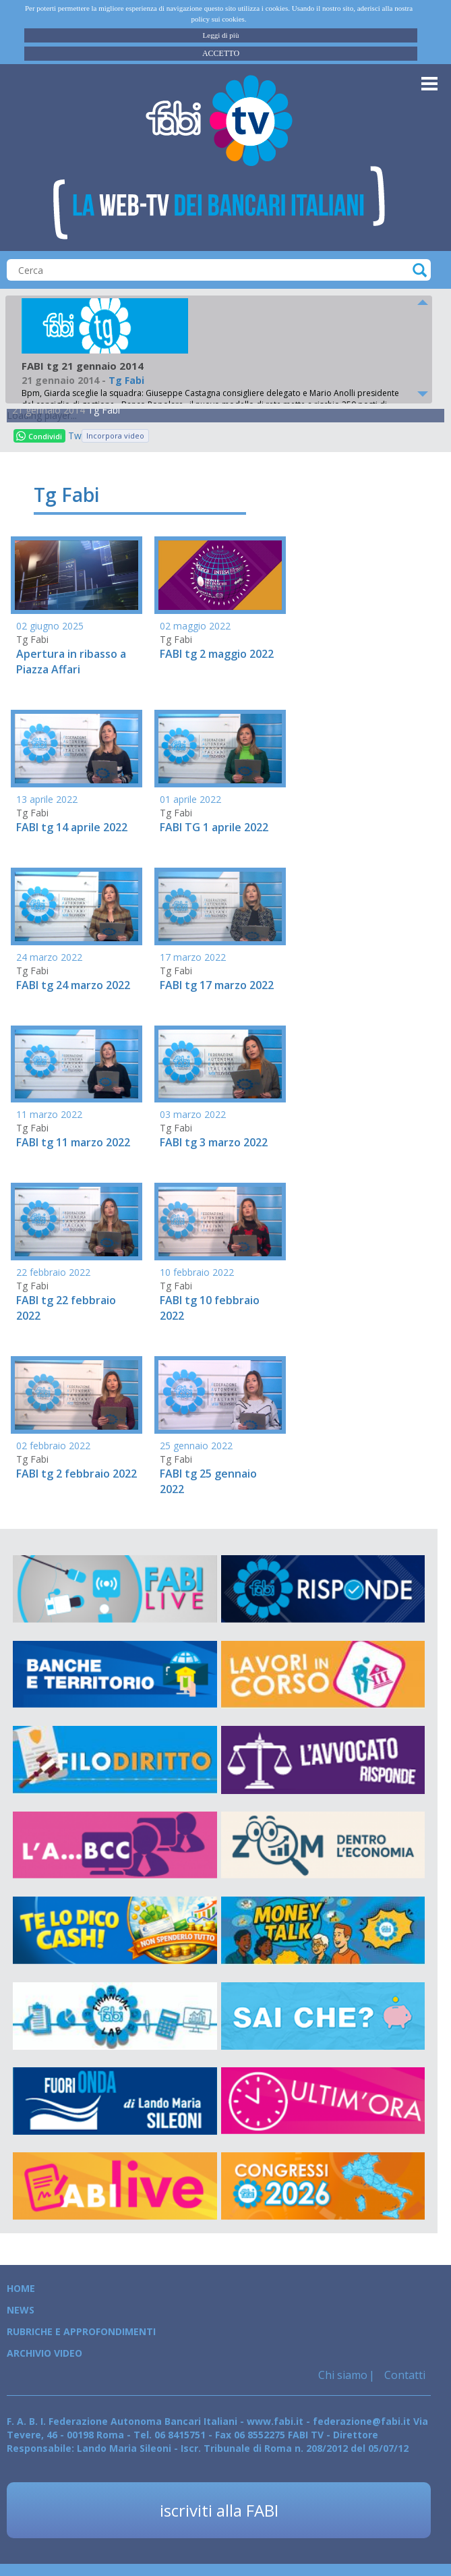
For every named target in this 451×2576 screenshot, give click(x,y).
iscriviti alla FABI (219, 2510)
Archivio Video (44, 2353)
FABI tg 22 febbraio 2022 (66, 1308)
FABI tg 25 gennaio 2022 (208, 1481)
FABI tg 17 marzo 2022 (217, 985)
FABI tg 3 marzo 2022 (214, 1142)
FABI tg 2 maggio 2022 (217, 653)
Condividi (39, 436)
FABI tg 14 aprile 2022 (71, 827)
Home (21, 2288)
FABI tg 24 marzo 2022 (73, 985)
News (20, 2309)
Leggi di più (221, 35)
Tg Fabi (104, 409)
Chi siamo (342, 2375)
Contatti (403, 2375)
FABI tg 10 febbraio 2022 (210, 1308)
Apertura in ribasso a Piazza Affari (71, 661)
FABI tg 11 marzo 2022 (73, 1142)
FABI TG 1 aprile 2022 (214, 827)
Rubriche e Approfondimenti (81, 2331)
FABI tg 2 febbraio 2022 (76, 1473)
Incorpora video (115, 435)
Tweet (75, 435)
